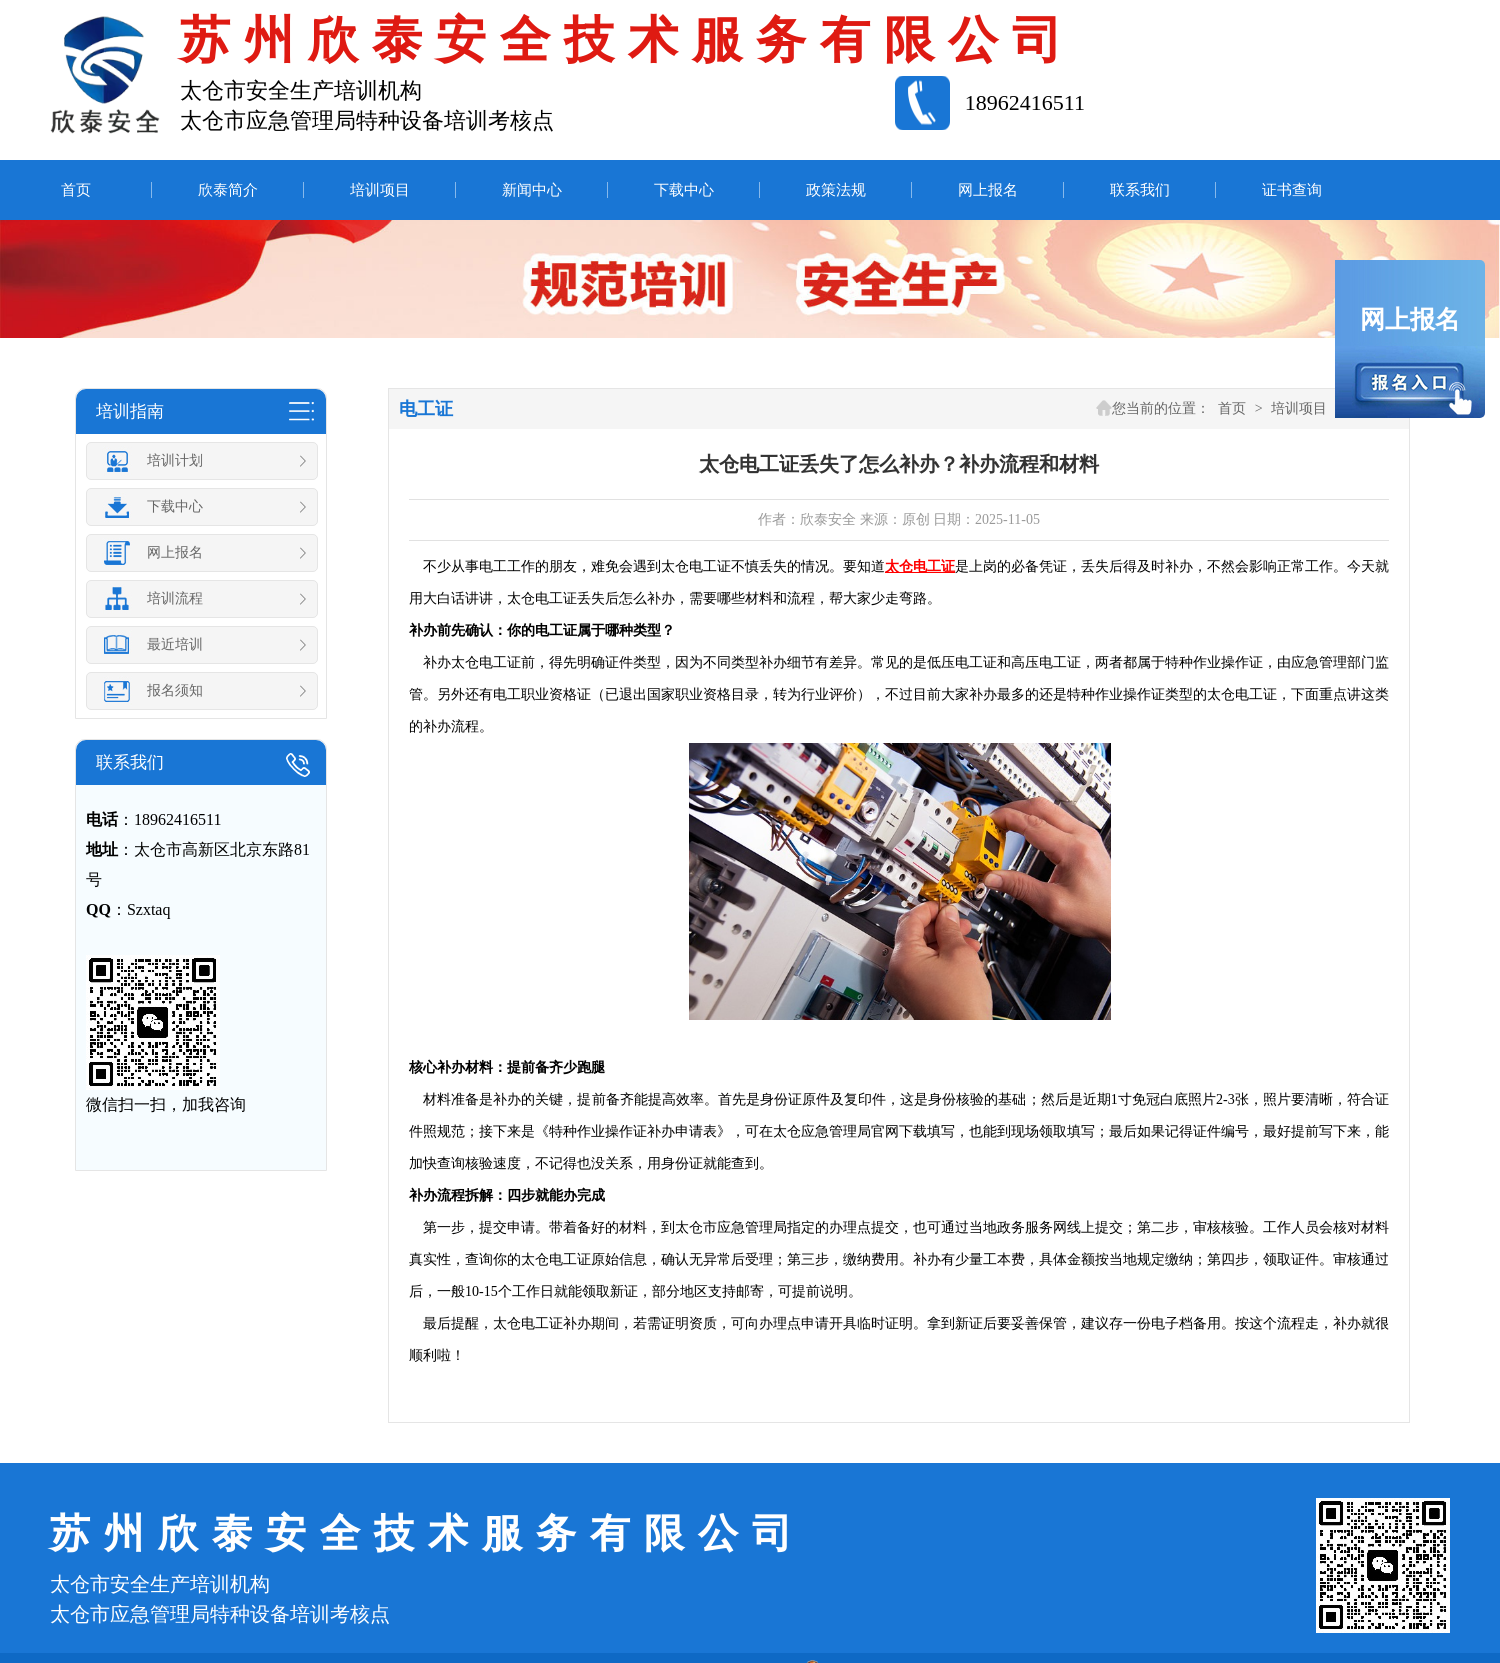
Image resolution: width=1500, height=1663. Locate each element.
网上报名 (988, 190)
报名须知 (206, 691)
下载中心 (684, 190)
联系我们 (1140, 190)
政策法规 (836, 190)
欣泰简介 (228, 190)
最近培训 (206, 645)
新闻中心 (532, 190)
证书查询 (1292, 190)
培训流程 (206, 599)
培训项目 (380, 190)
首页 (76, 190)
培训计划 (206, 461)
